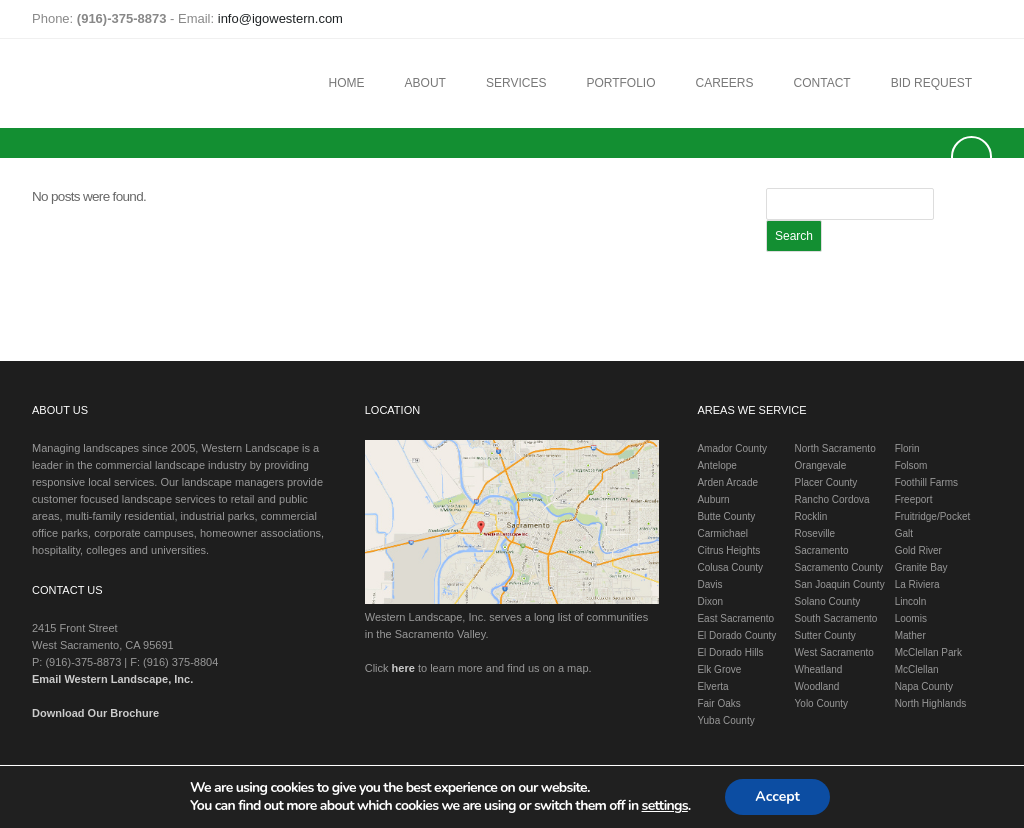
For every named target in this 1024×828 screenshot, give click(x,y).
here (403, 668)
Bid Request (931, 83)
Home (347, 83)
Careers (725, 83)
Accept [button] (777, 796)
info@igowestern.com (280, 18)
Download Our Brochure (95, 713)
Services (516, 83)
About (425, 83)
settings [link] (665, 805)
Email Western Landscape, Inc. (112, 679)
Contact (822, 83)
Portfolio (620, 83)
